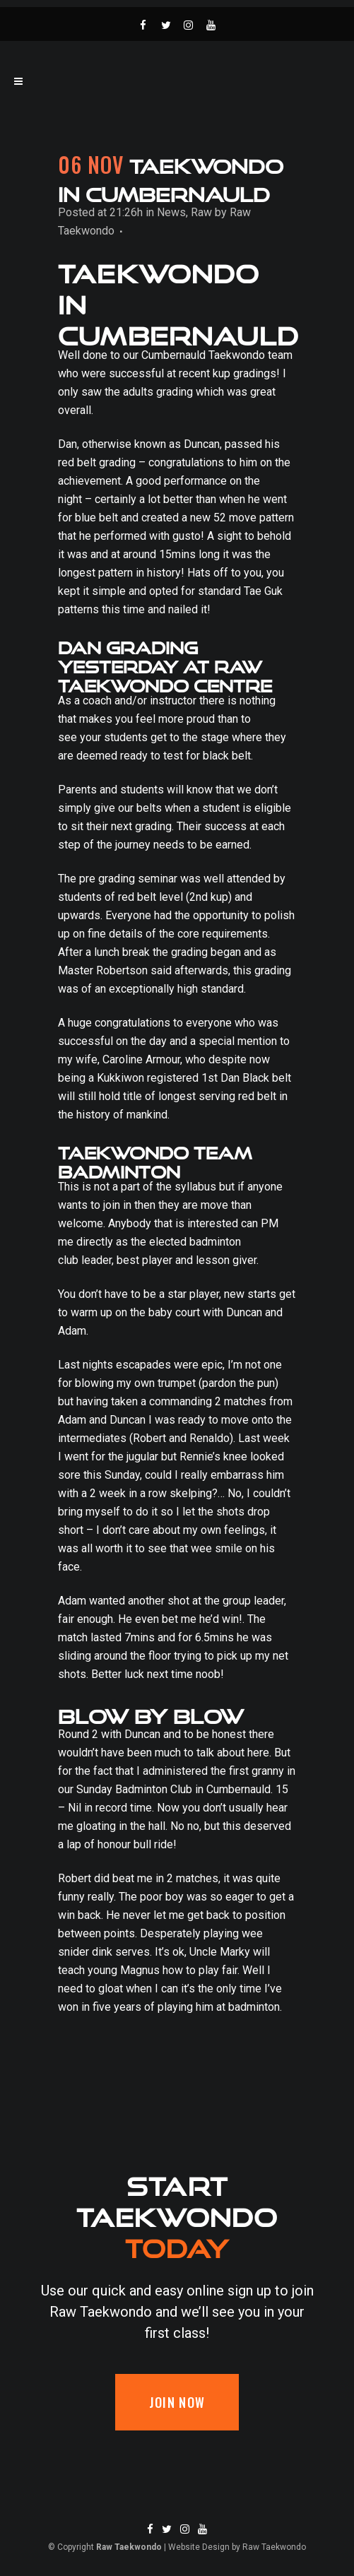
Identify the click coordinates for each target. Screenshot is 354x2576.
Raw (201, 212)
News (171, 212)
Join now (177, 2402)
